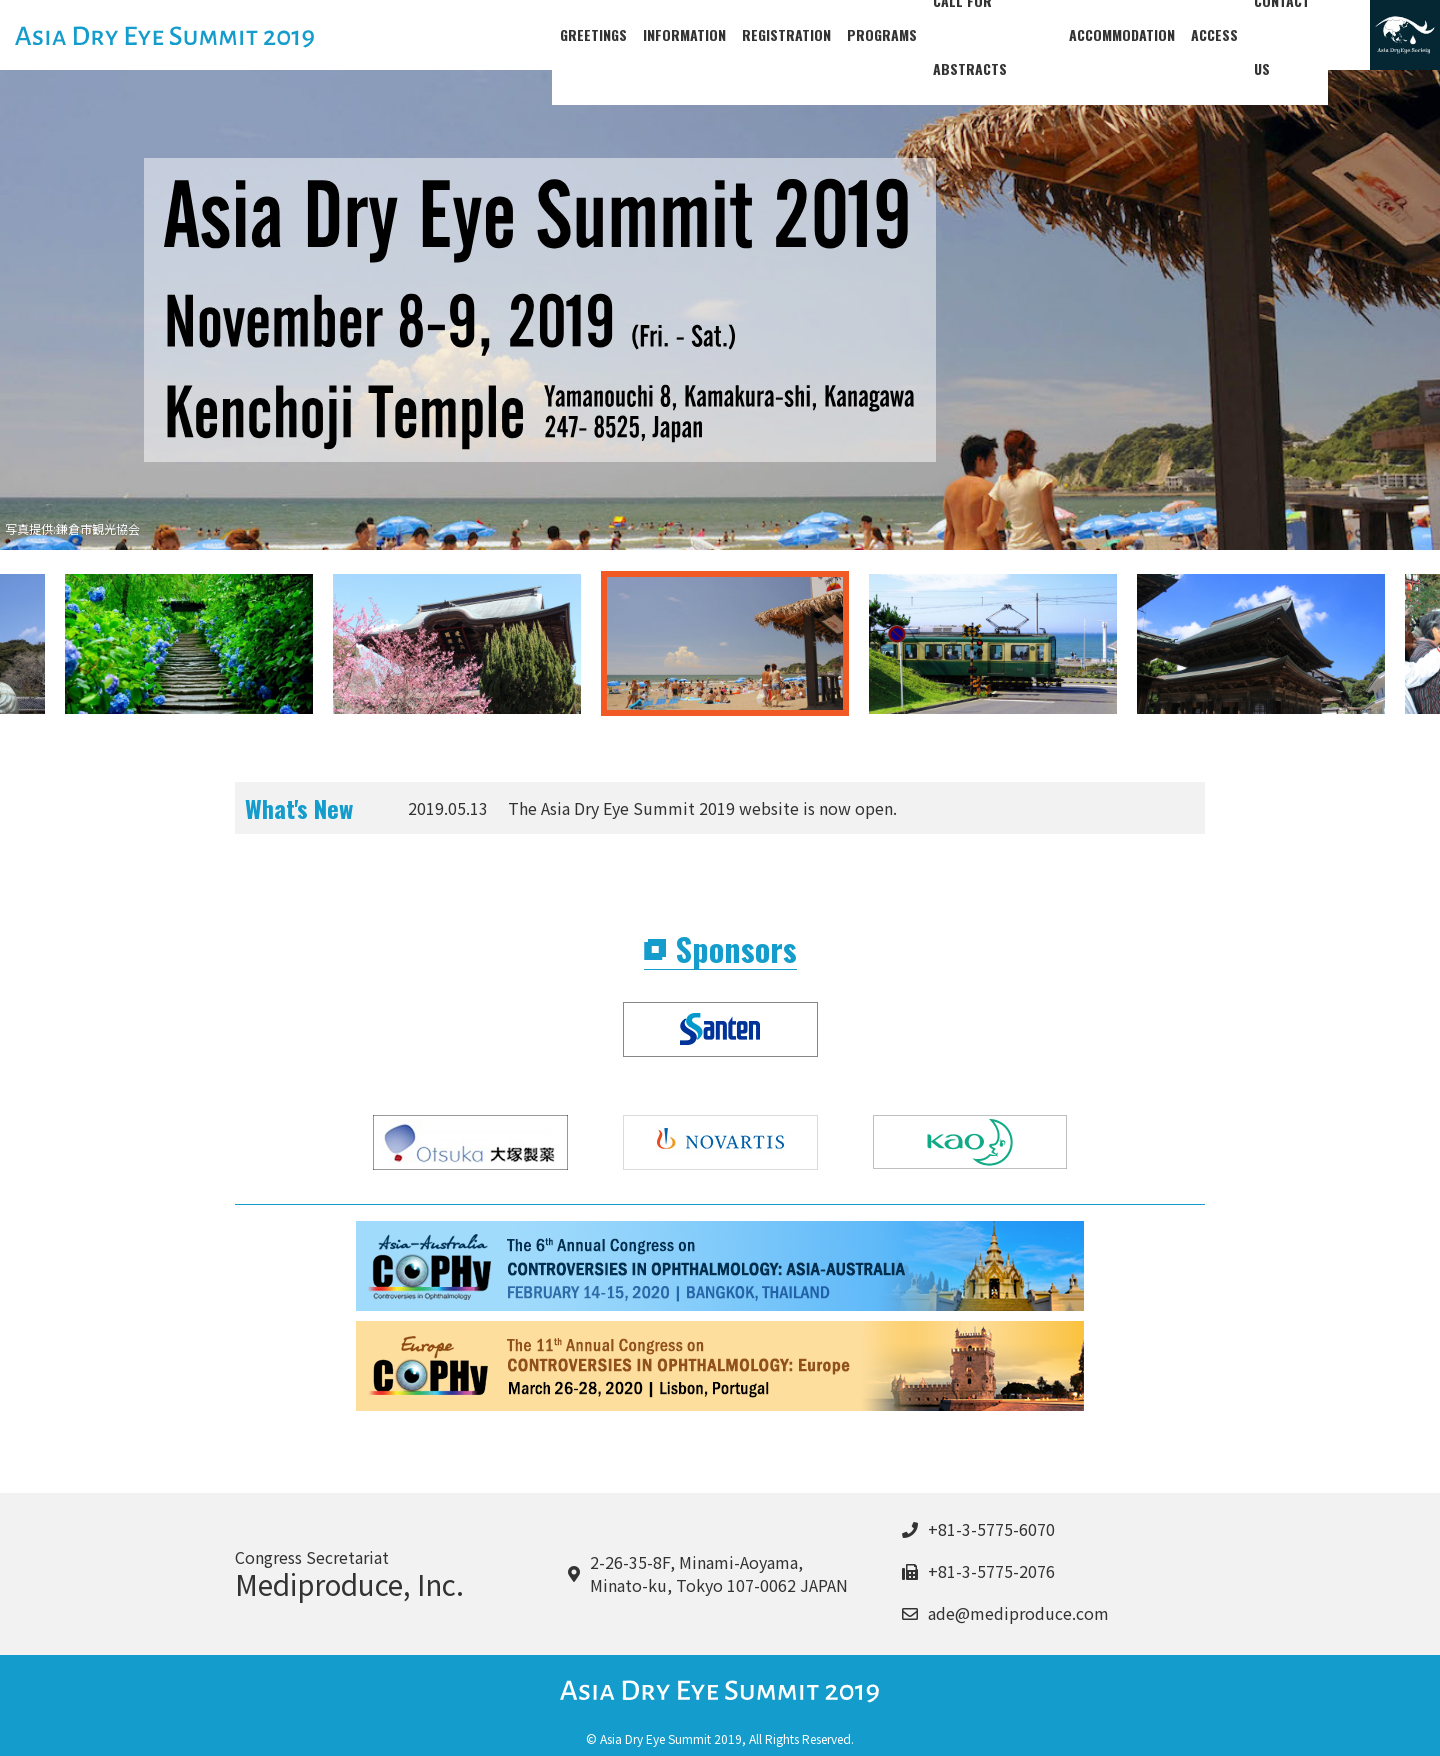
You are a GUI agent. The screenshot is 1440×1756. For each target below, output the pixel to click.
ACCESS (1231, 34)
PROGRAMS (882, 34)
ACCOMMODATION (1139, 34)
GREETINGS (593, 34)
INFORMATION (684, 34)
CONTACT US (1309, 34)
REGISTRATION (786, 34)
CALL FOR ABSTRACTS (1001, 34)
